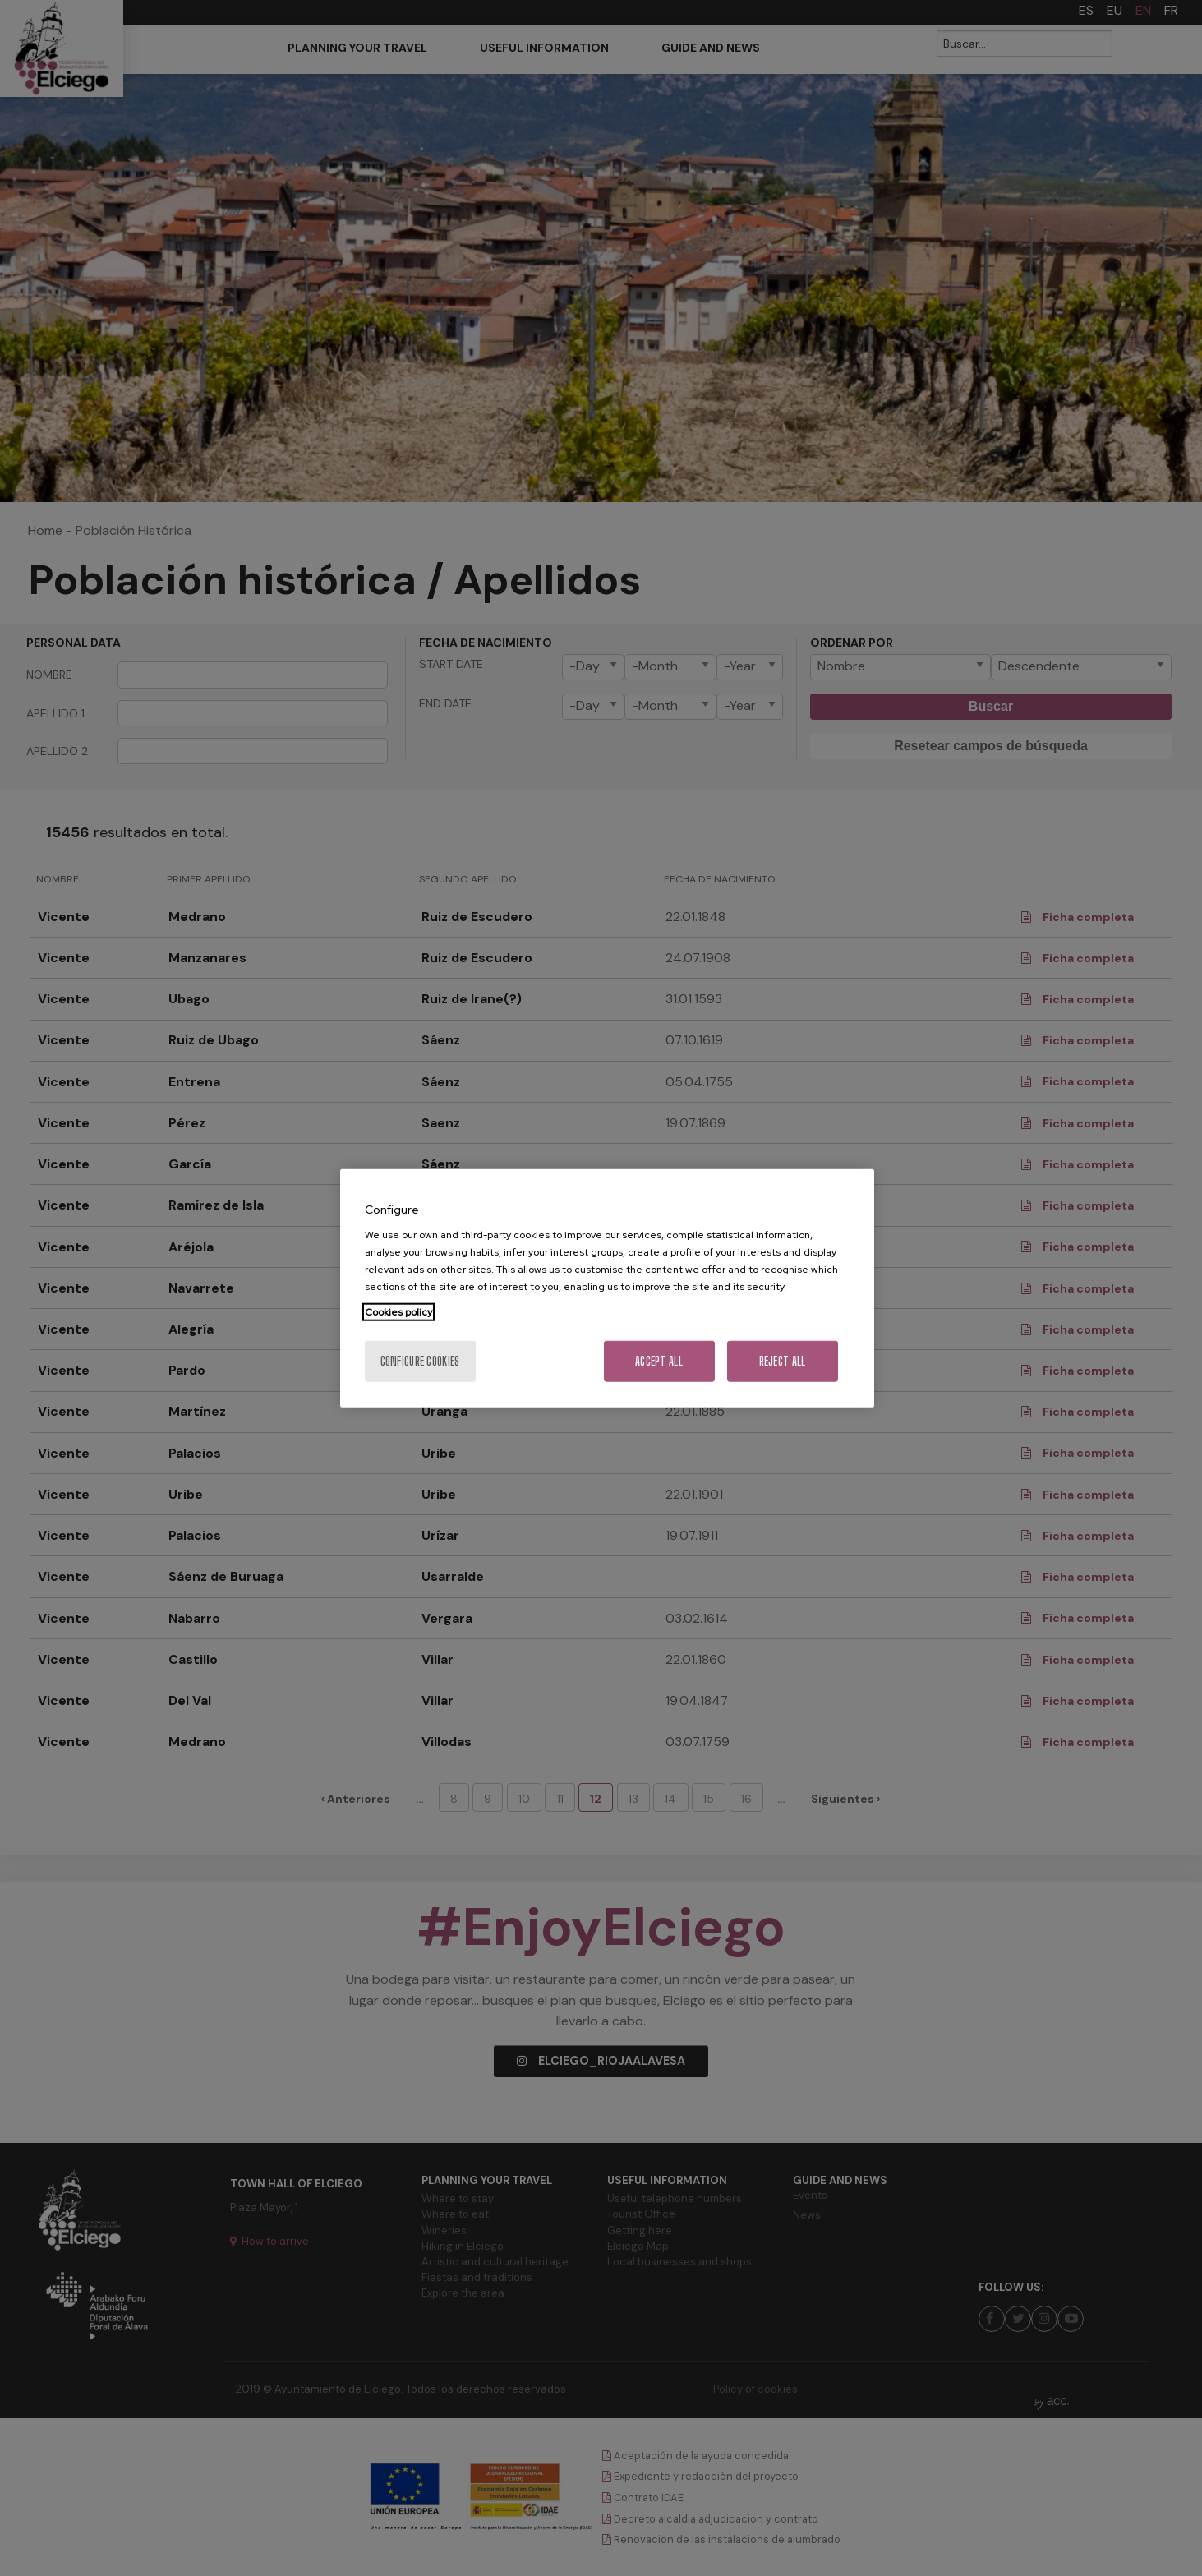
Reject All (782, 1361)
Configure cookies (420, 1361)
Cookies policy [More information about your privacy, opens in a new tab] (398, 1312)
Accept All (659, 1361)
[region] (607, 1288)
